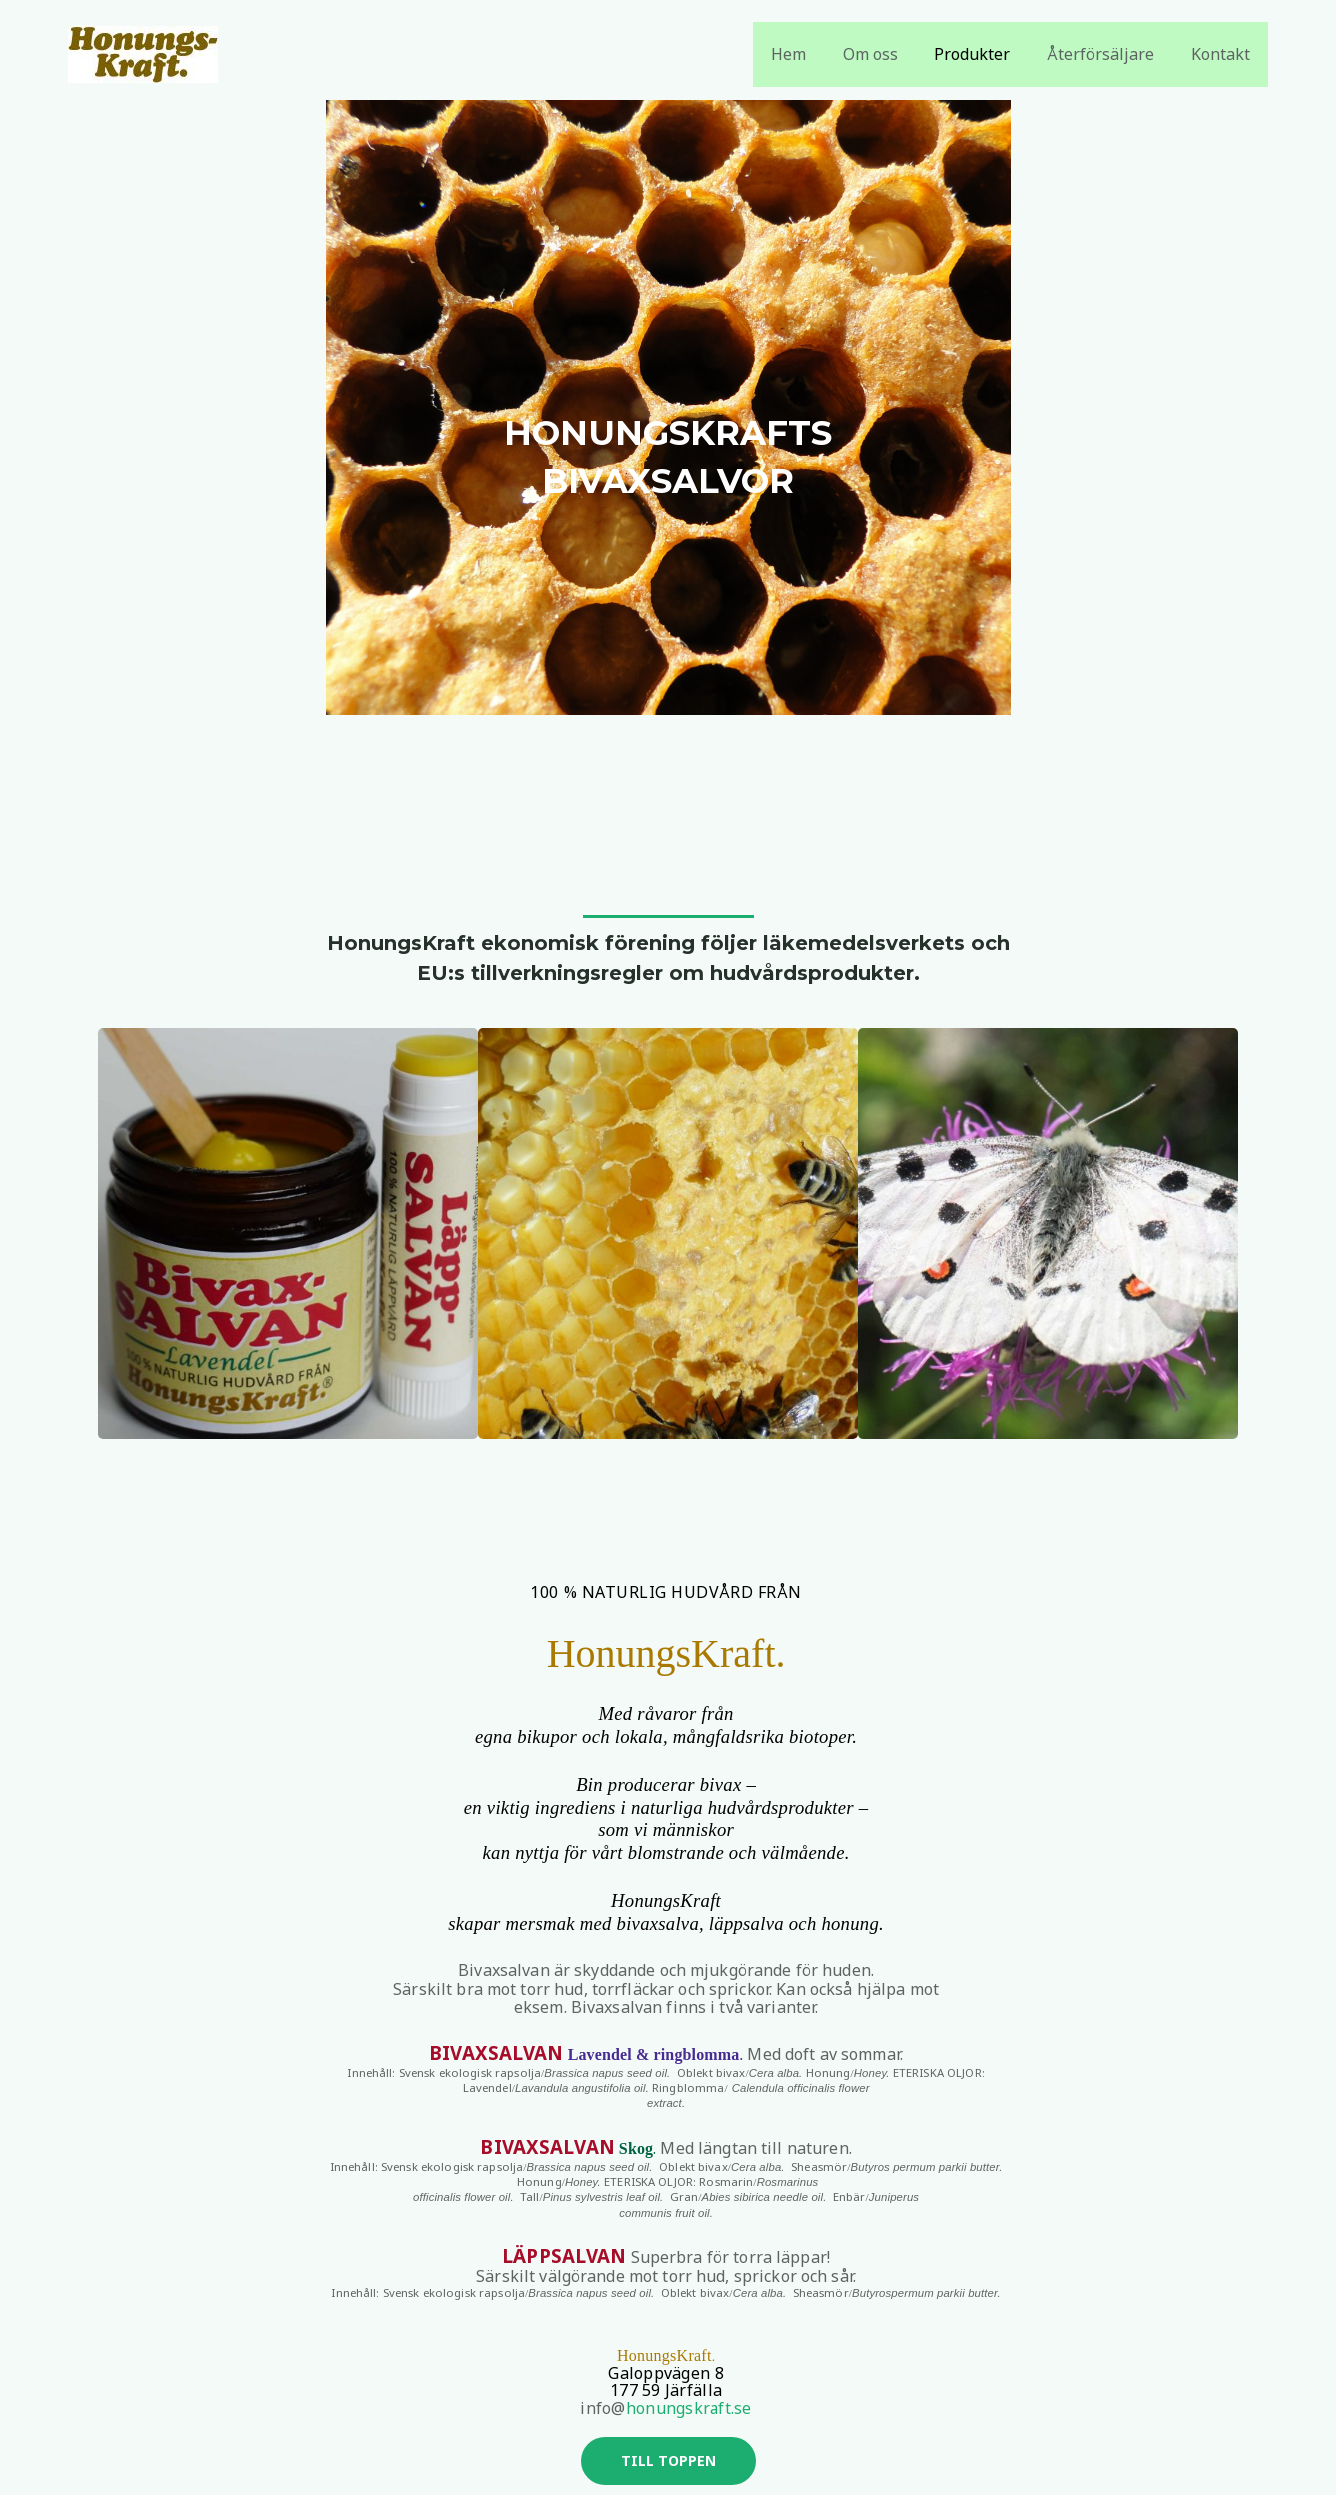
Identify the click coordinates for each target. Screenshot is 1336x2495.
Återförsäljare (1107, 54)
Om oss (886, 54)
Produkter (984, 54)
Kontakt (1222, 54)
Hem (809, 54)
